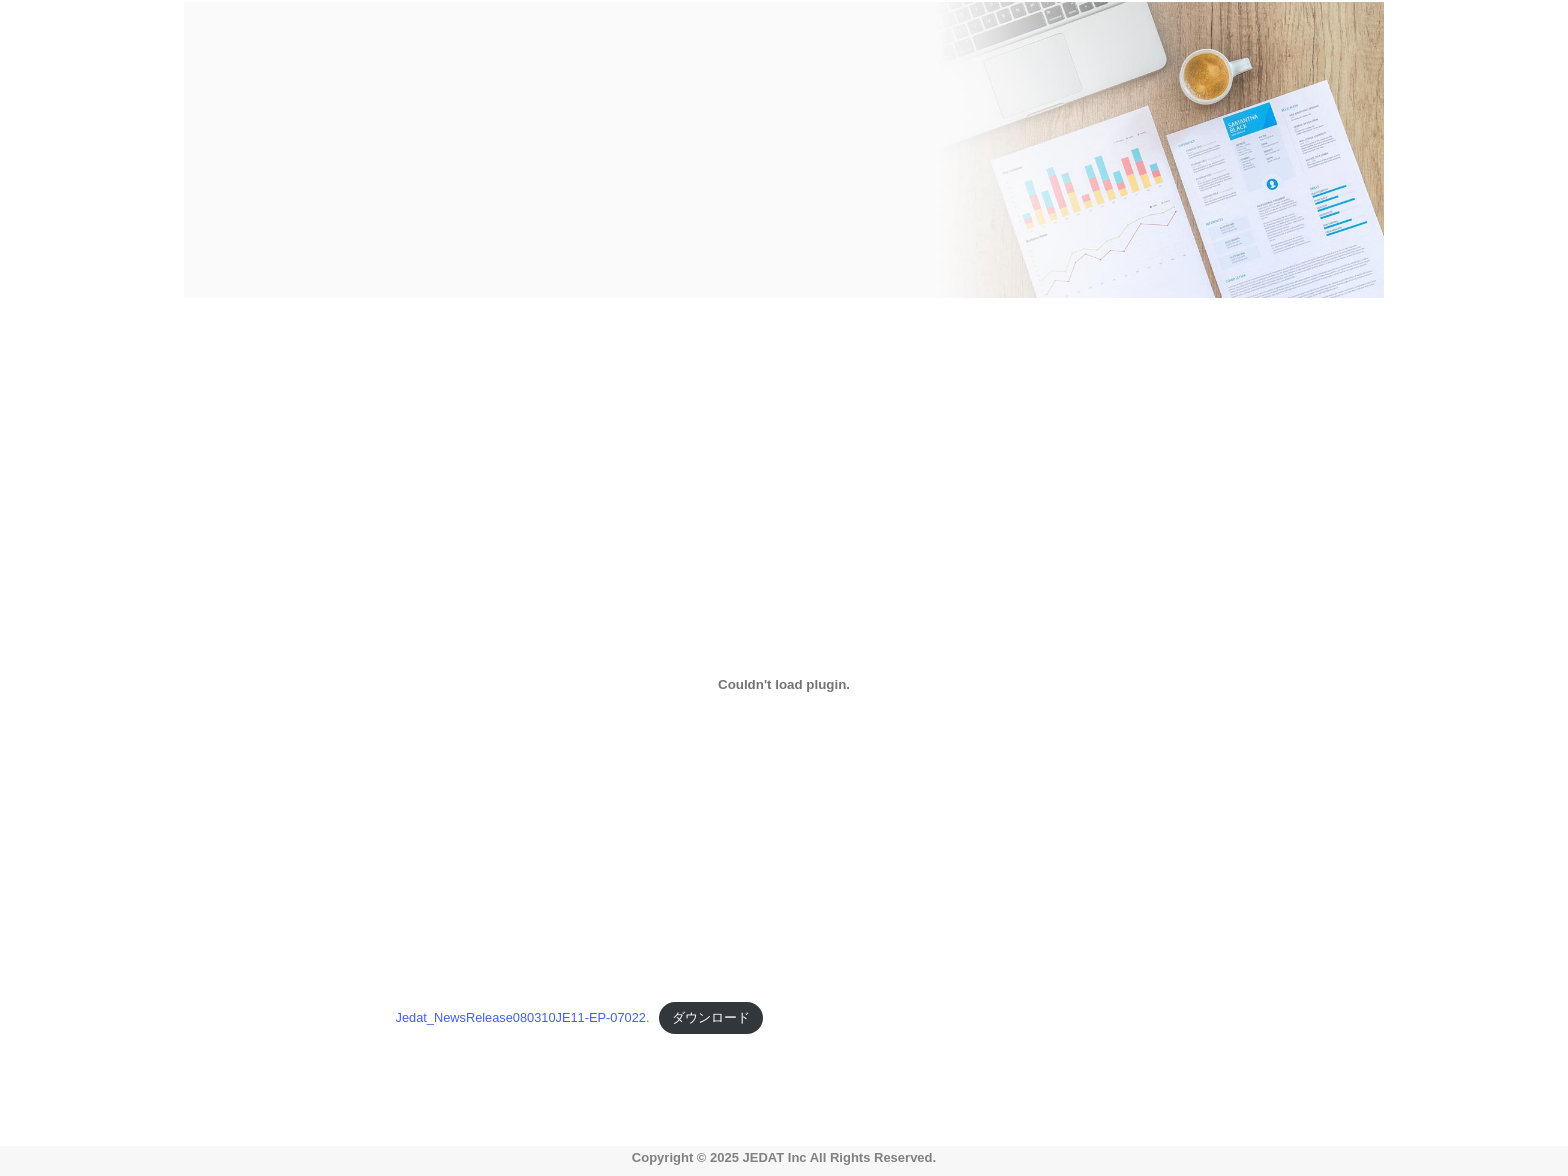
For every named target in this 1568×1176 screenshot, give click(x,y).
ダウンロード (711, 1017)
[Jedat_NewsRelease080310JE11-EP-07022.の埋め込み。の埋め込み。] (784, 684)
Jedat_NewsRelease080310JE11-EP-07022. (523, 1017)
